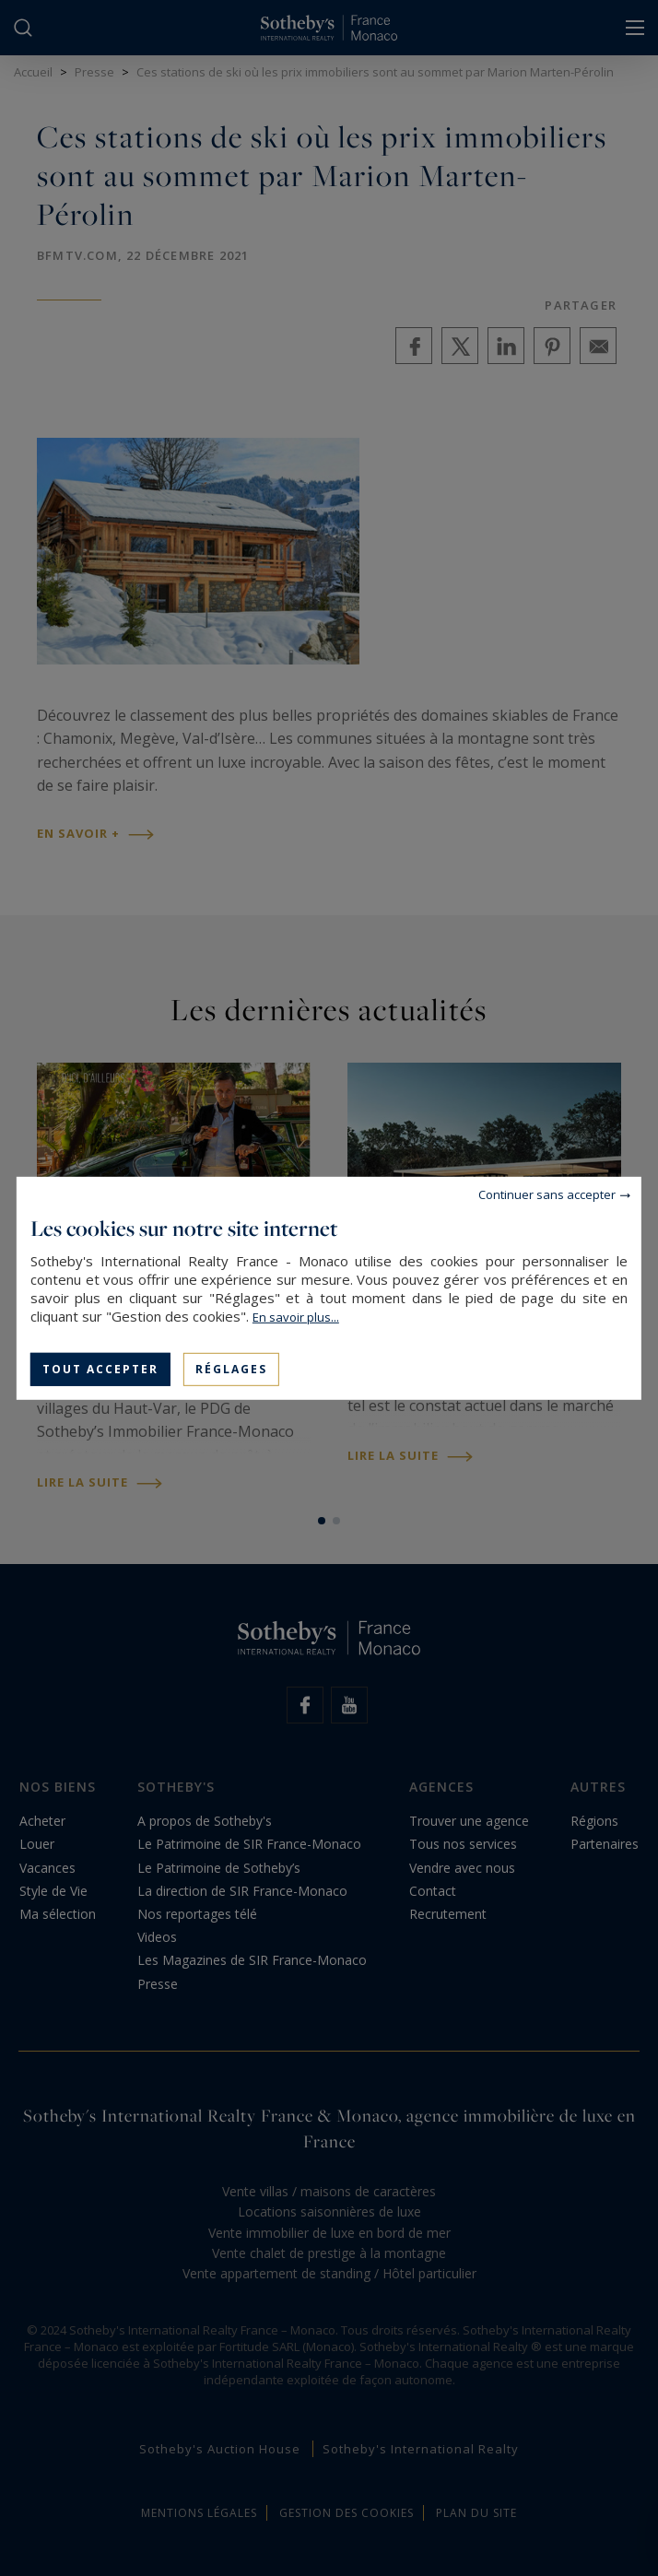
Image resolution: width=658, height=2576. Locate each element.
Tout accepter (100, 1368)
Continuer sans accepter (547, 1193)
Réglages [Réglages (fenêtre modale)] (231, 1368)
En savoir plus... (296, 1316)
